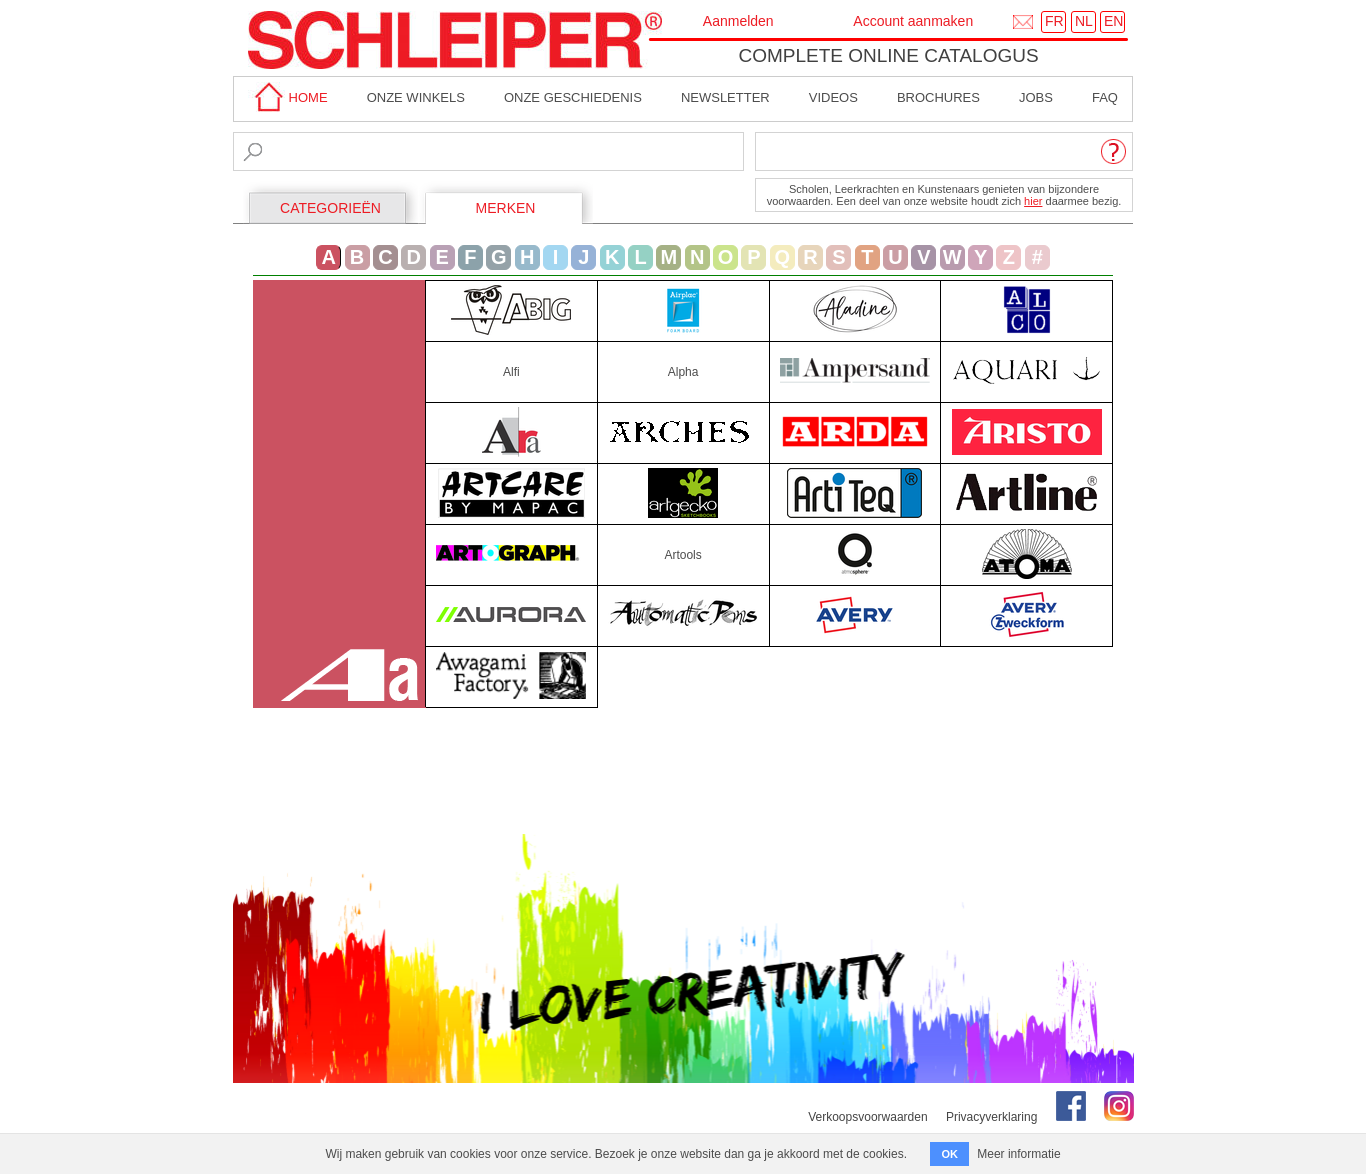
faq (1105, 97)
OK (949, 1154)
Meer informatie (1018, 1154)
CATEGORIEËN (330, 208)
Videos (833, 97)
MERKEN (506, 208)
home (288, 97)
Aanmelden (738, 21)
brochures (938, 97)
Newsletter (725, 97)
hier (1033, 201)
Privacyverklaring (991, 1117)
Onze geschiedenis (573, 97)
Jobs (1036, 97)
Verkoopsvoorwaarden (867, 1117)
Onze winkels (416, 97)
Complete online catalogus (888, 55)
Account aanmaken (913, 21)
